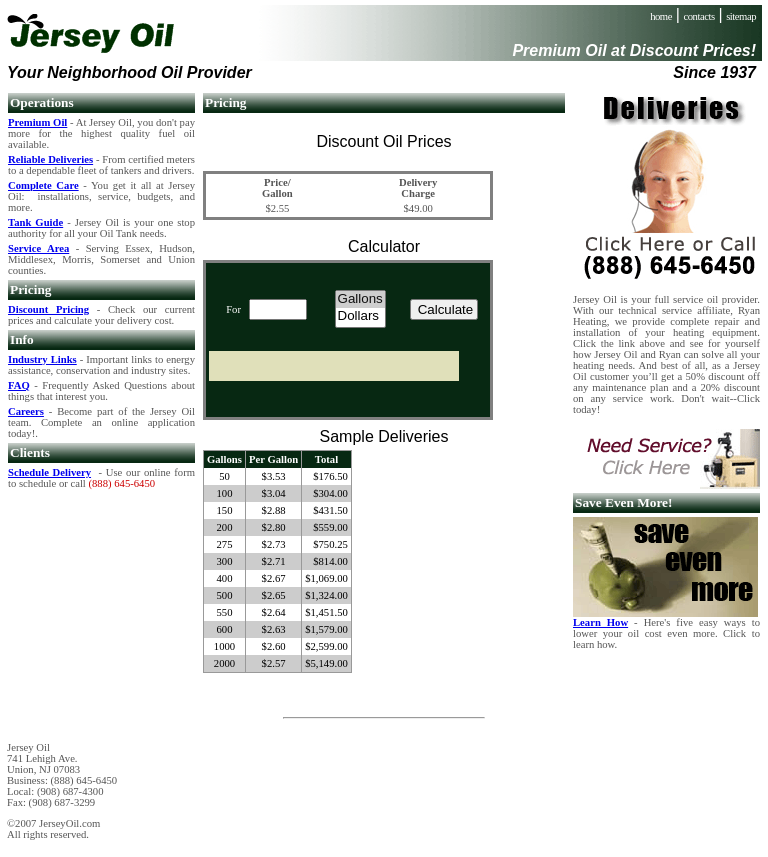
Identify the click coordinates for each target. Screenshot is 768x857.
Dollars (360, 316)
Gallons (360, 299)
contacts (699, 16)
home (661, 16)
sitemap (741, 16)
